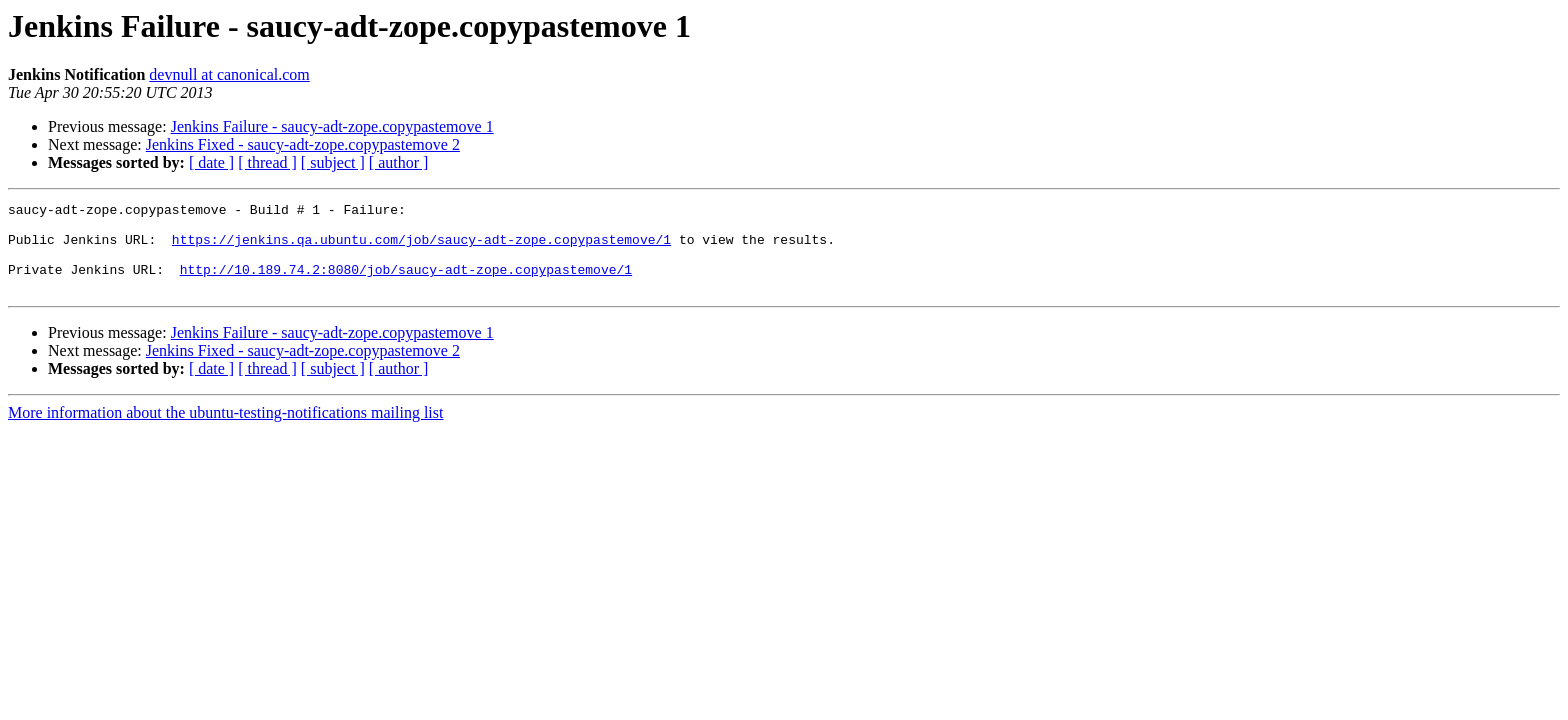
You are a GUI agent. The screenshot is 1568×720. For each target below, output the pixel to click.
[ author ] (399, 162)
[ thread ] (267, 162)
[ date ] (211, 162)
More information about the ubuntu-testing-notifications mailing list (225, 430)
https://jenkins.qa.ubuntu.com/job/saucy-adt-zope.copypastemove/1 (421, 248)
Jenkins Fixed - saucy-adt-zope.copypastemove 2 (303, 144)
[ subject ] (333, 162)
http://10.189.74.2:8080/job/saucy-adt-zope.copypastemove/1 (406, 284)
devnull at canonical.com (229, 74)
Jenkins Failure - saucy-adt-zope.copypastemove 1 (332, 126)
